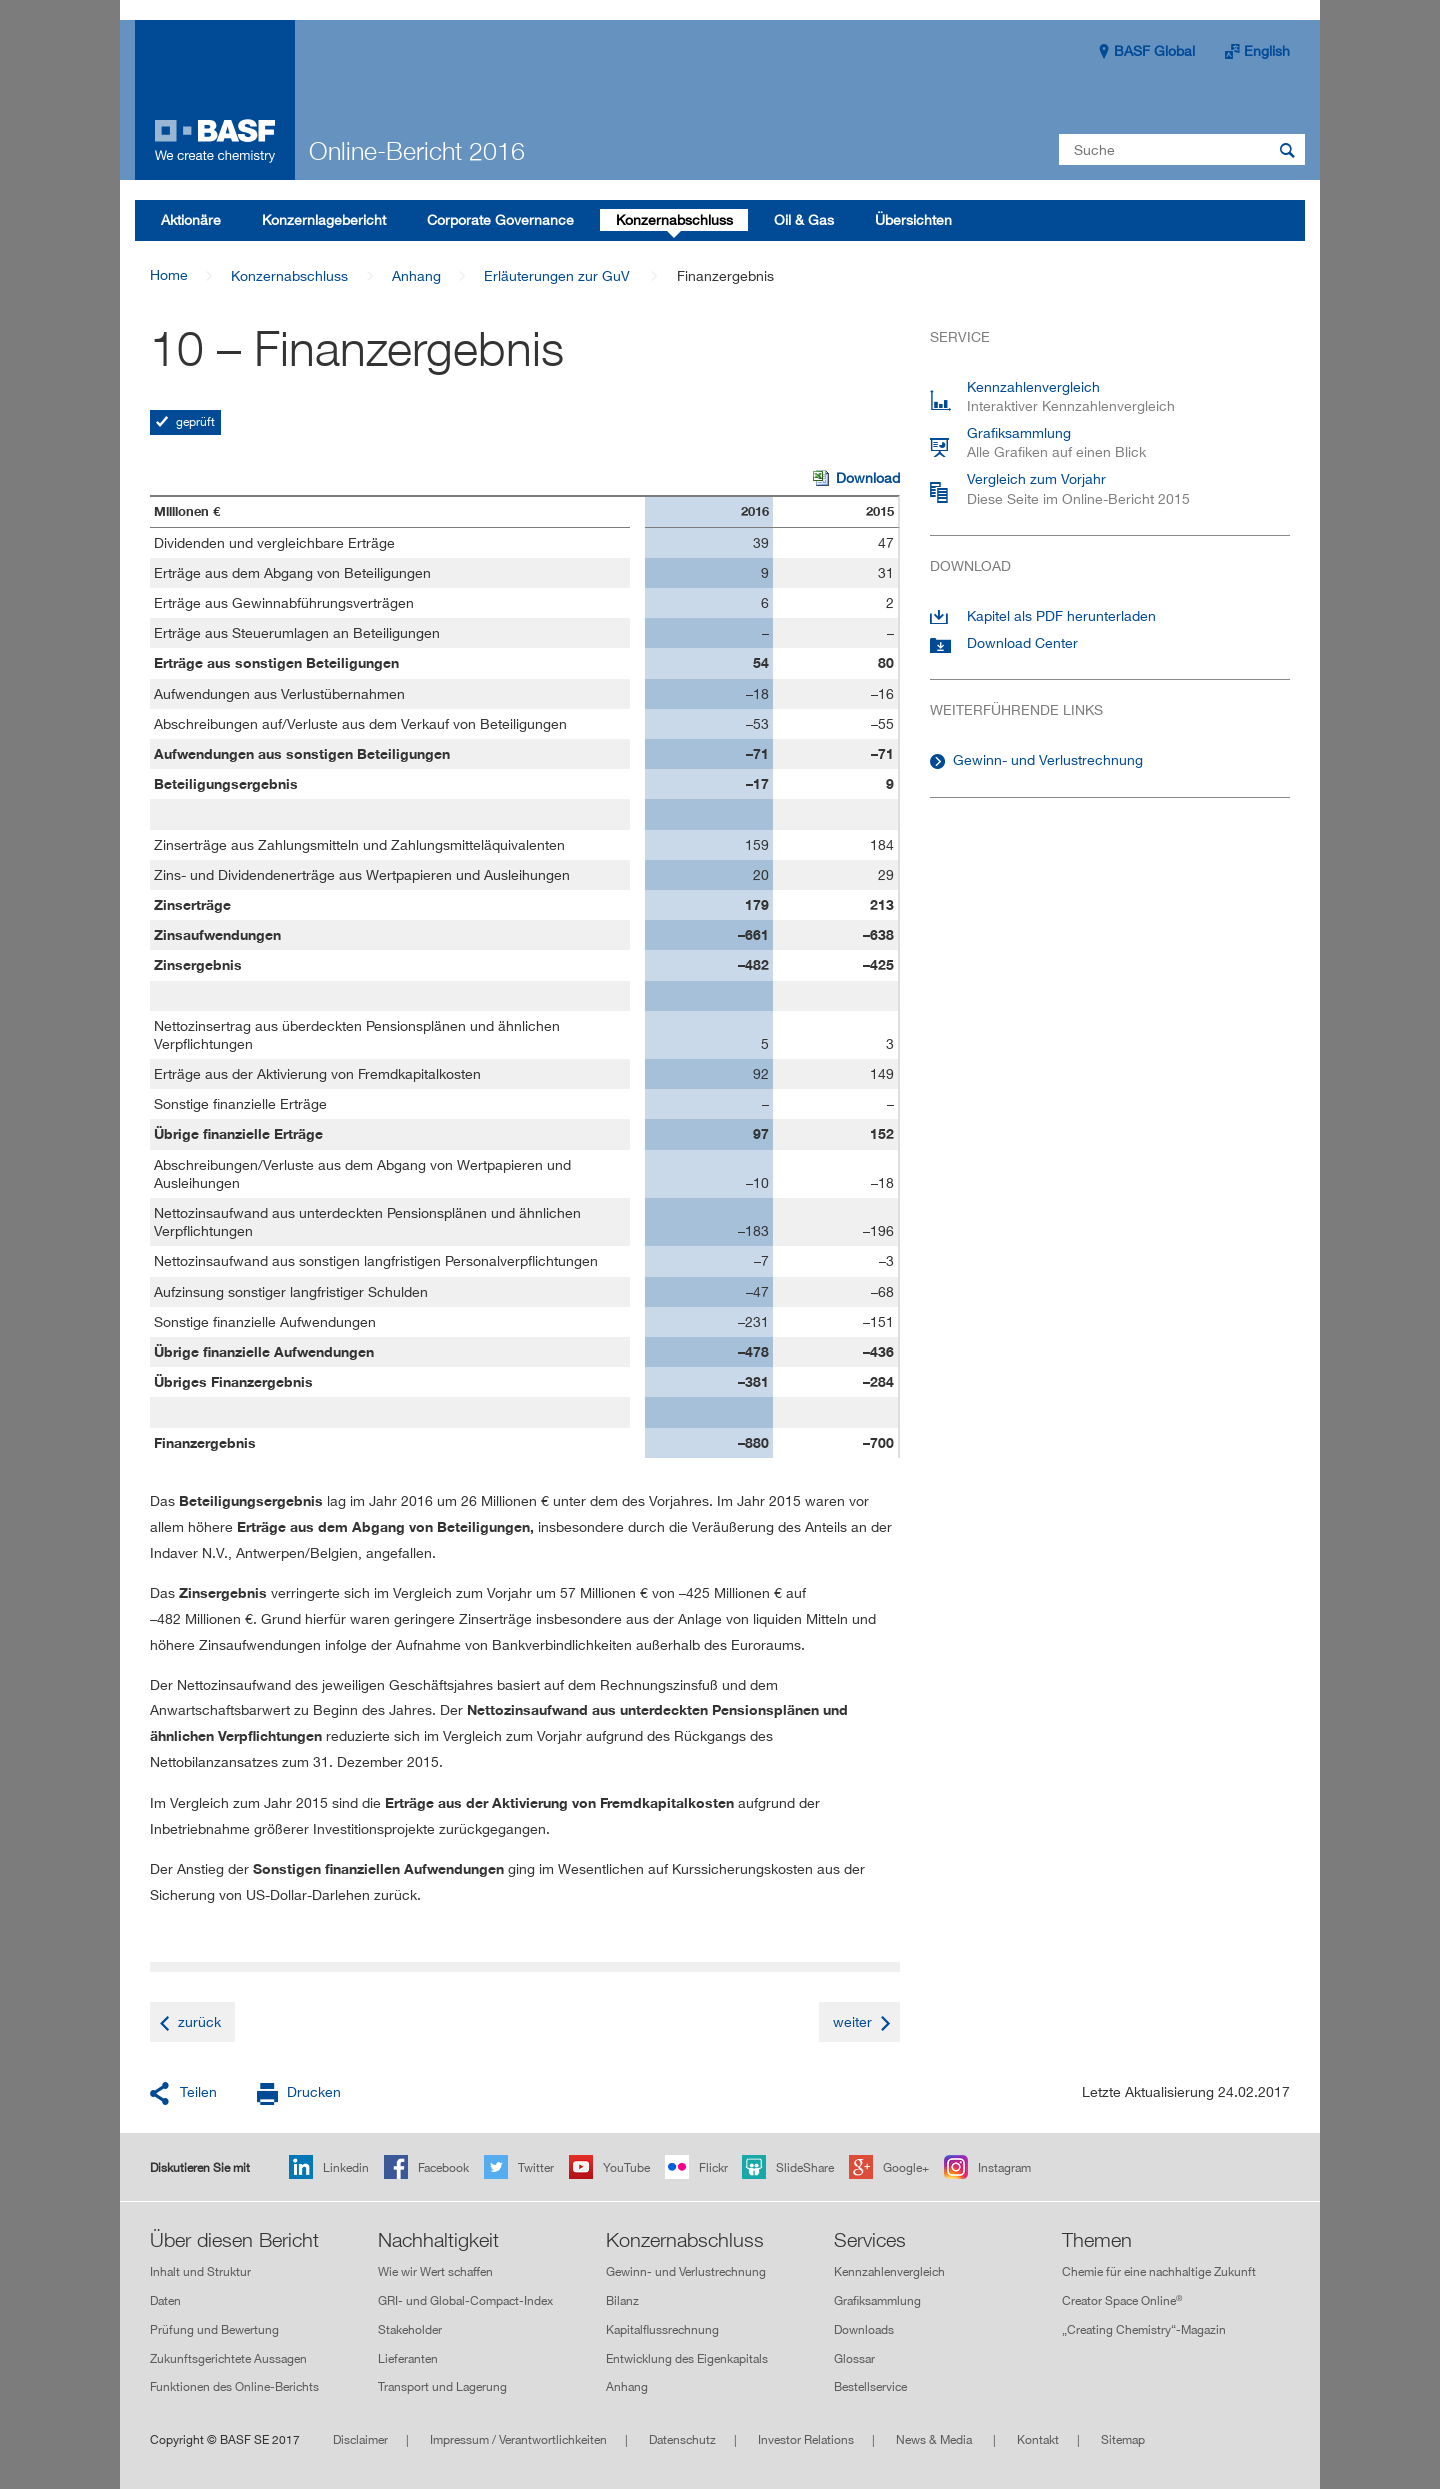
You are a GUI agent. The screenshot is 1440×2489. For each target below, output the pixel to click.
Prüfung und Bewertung (214, 2329)
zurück (199, 2021)
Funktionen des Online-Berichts (234, 2387)
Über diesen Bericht (234, 2240)
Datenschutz (682, 2439)
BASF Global (1154, 50)
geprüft (194, 421)
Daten (165, 2300)
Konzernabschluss (289, 275)
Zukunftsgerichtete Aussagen (228, 2358)
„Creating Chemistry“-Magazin (1144, 2329)
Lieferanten (408, 2358)
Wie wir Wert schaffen (435, 2271)
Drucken (314, 2091)
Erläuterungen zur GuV (557, 275)
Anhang (416, 275)
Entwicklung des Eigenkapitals (687, 2358)
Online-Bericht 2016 (417, 151)
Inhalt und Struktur (200, 2271)
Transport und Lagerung (442, 2387)
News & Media (935, 2439)
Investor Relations (806, 2439)
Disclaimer (360, 2439)
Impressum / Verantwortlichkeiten (518, 2439)
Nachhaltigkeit (438, 2240)
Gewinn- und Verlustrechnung (1048, 759)
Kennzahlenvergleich (889, 2271)
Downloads (864, 2329)
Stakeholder (410, 2329)
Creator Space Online (1122, 2300)
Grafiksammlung (877, 2300)
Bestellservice (870, 2387)
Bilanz (622, 2300)
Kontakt (1038, 2439)
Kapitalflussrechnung (662, 2329)
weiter (852, 2021)
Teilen (198, 2091)
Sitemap (1123, 2439)
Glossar (854, 2358)
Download (856, 479)
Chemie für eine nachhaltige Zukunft (1159, 2271)
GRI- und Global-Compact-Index (465, 2300)
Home (169, 274)
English (1267, 50)
